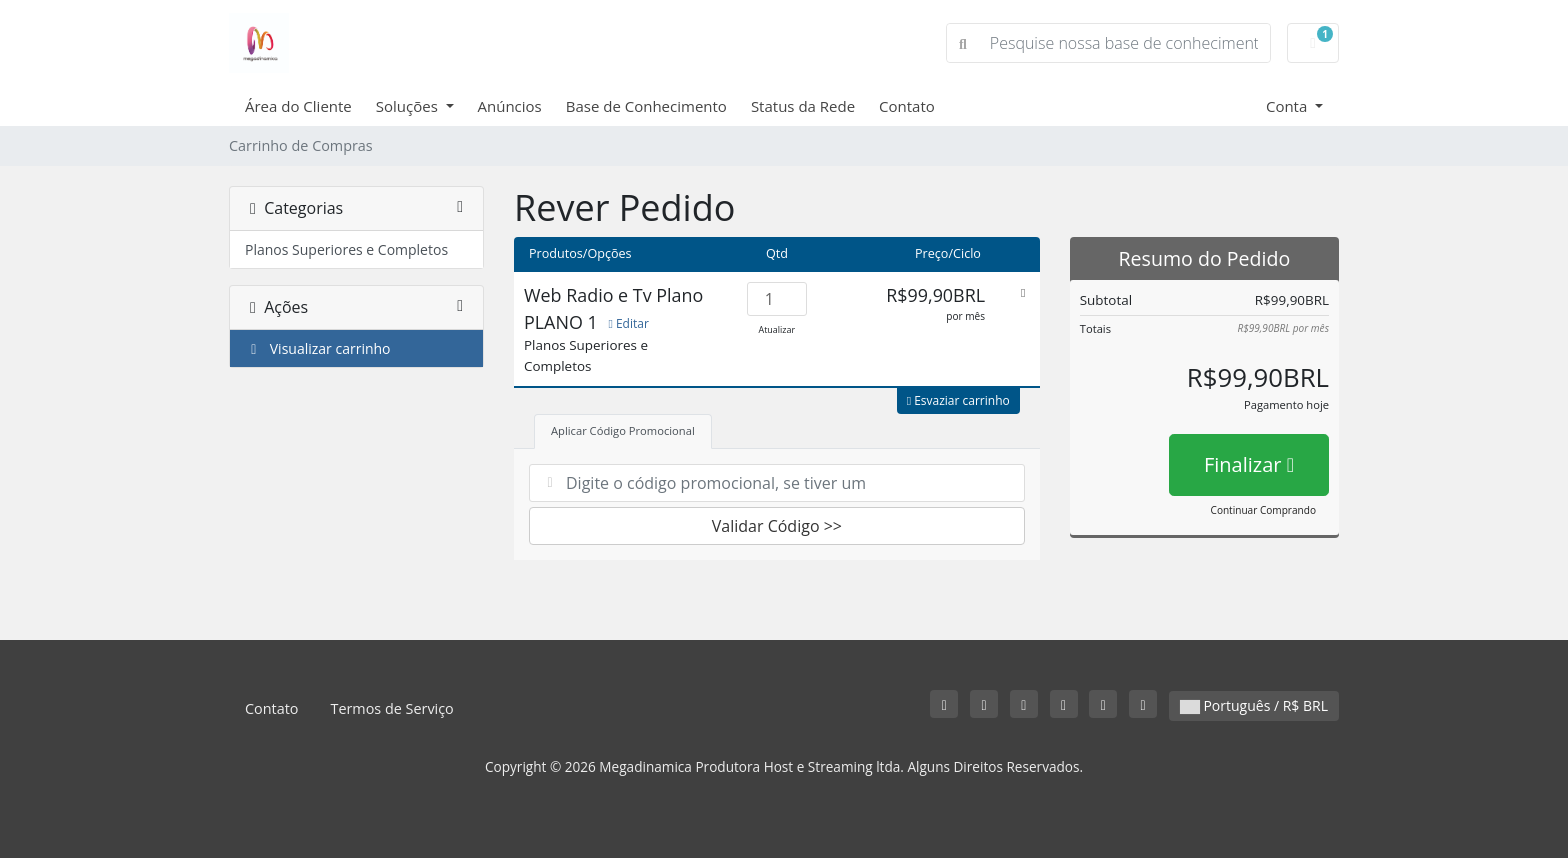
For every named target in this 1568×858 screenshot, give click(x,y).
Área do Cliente (298, 106)
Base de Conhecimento (646, 106)
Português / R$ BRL (1254, 705)
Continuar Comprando (1263, 510)
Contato (907, 106)
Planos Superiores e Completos (346, 249)
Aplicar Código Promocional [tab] (623, 430)
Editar (628, 323)
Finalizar (1249, 464)
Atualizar (777, 329)
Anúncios (510, 106)
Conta (1288, 106)
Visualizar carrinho (318, 348)
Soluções (409, 106)
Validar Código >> (777, 526)
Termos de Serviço (391, 708)
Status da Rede (803, 106)
